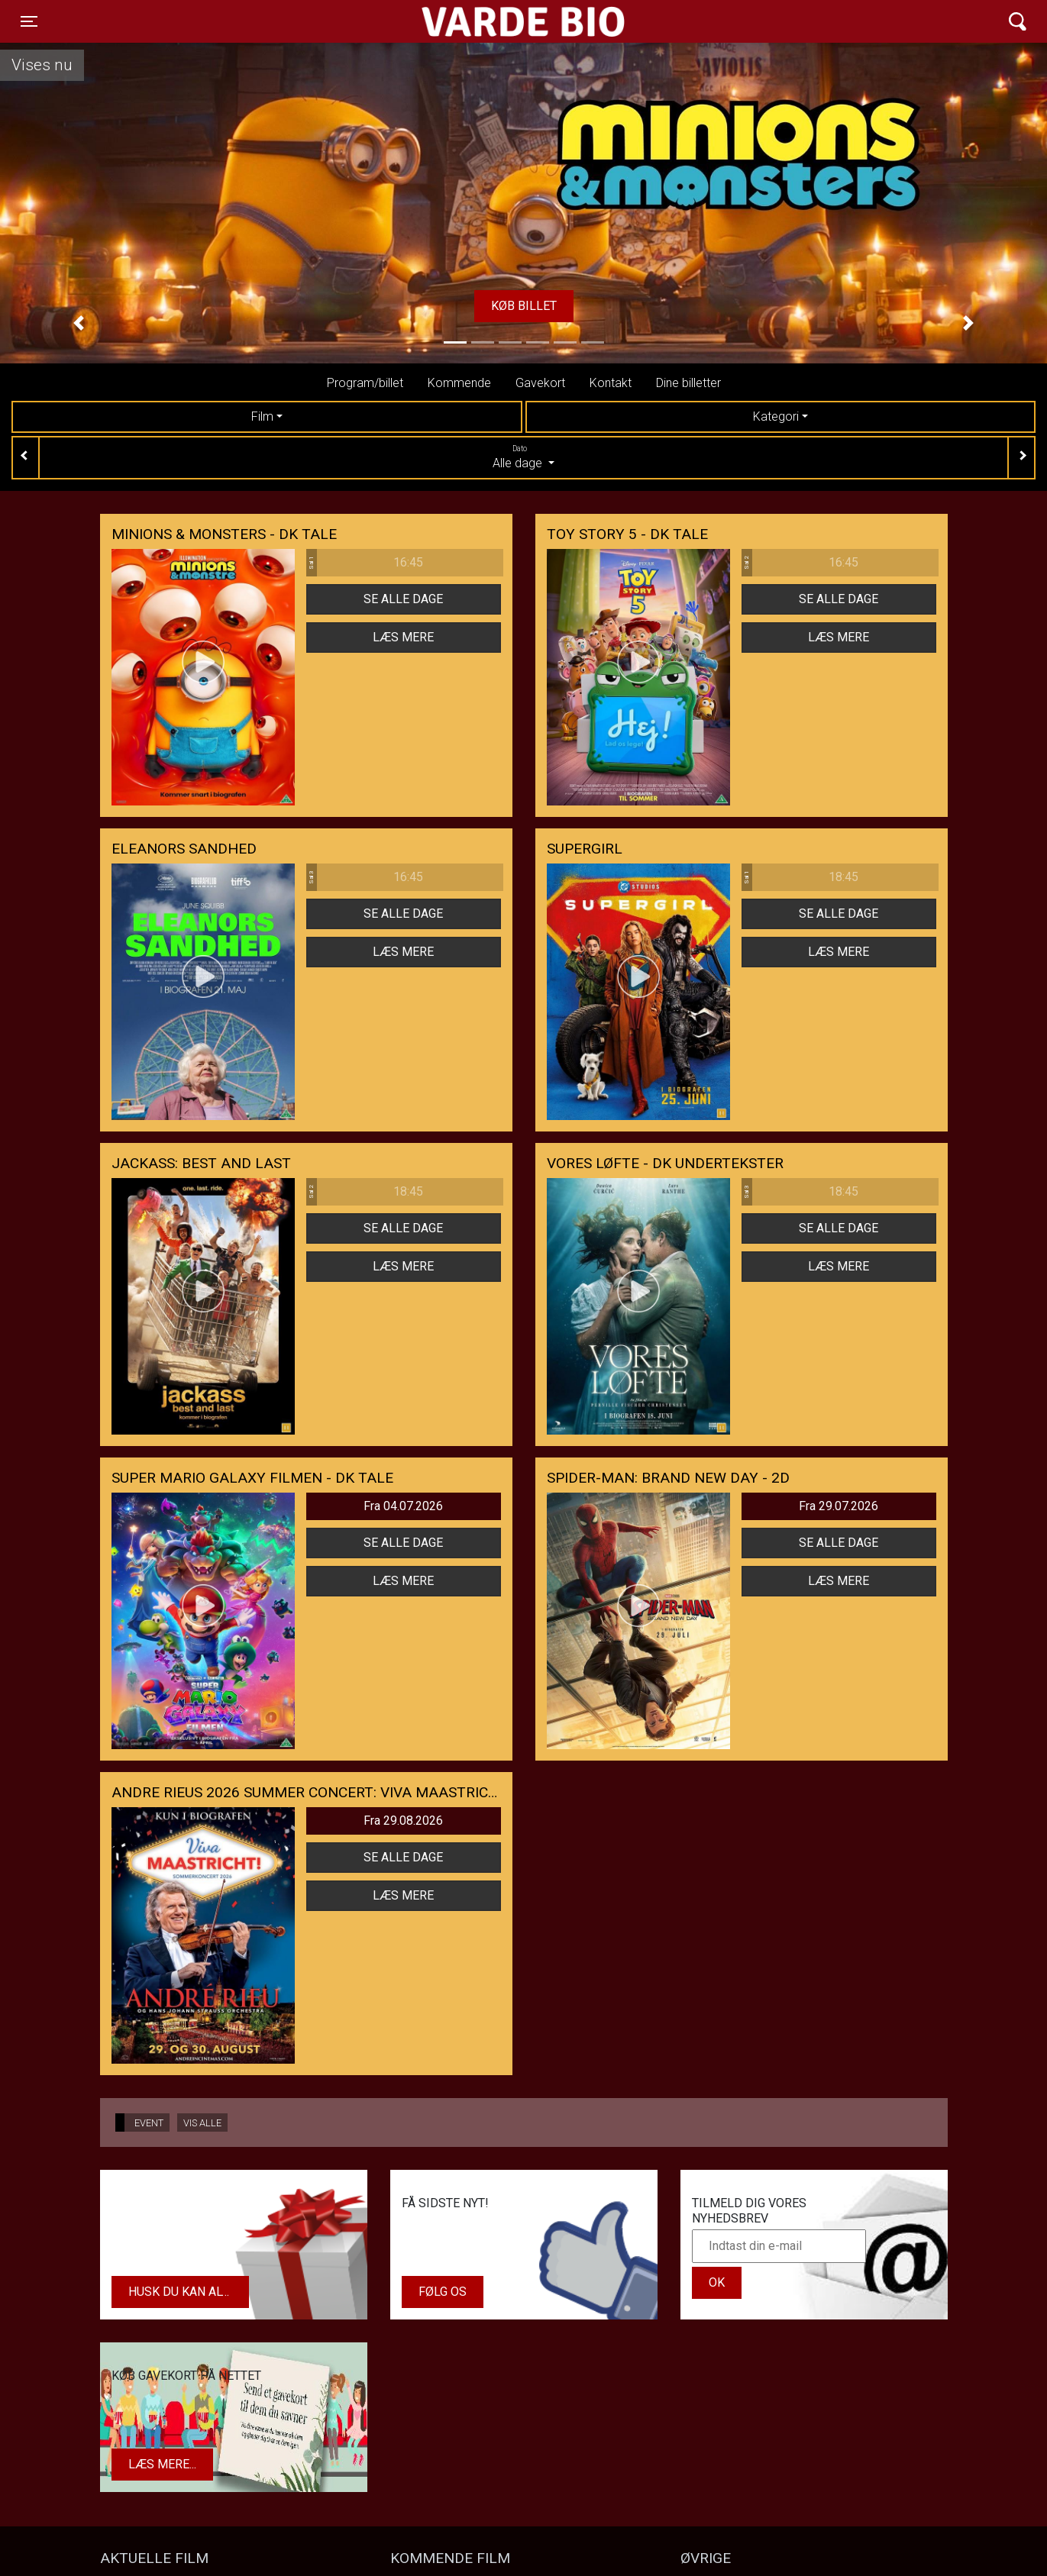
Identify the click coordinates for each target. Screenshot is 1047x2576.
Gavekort (540, 383)
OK (717, 2282)
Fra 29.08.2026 (403, 1820)
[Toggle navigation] (29, 21)
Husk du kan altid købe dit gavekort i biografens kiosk (188, 2291)
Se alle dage (403, 599)
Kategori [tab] (776, 416)
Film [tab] (262, 416)
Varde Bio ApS (464, 21)
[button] (78, 323)
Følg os (442, 2291)
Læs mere (403, 637)
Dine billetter (688, 383)
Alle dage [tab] (523, 456)
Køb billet (524, 306)
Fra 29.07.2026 (838, 1506)
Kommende (459, 383)
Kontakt (611, 383)
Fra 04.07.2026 (403, 1506)
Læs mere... (162, 2464)
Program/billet (365, 383)
